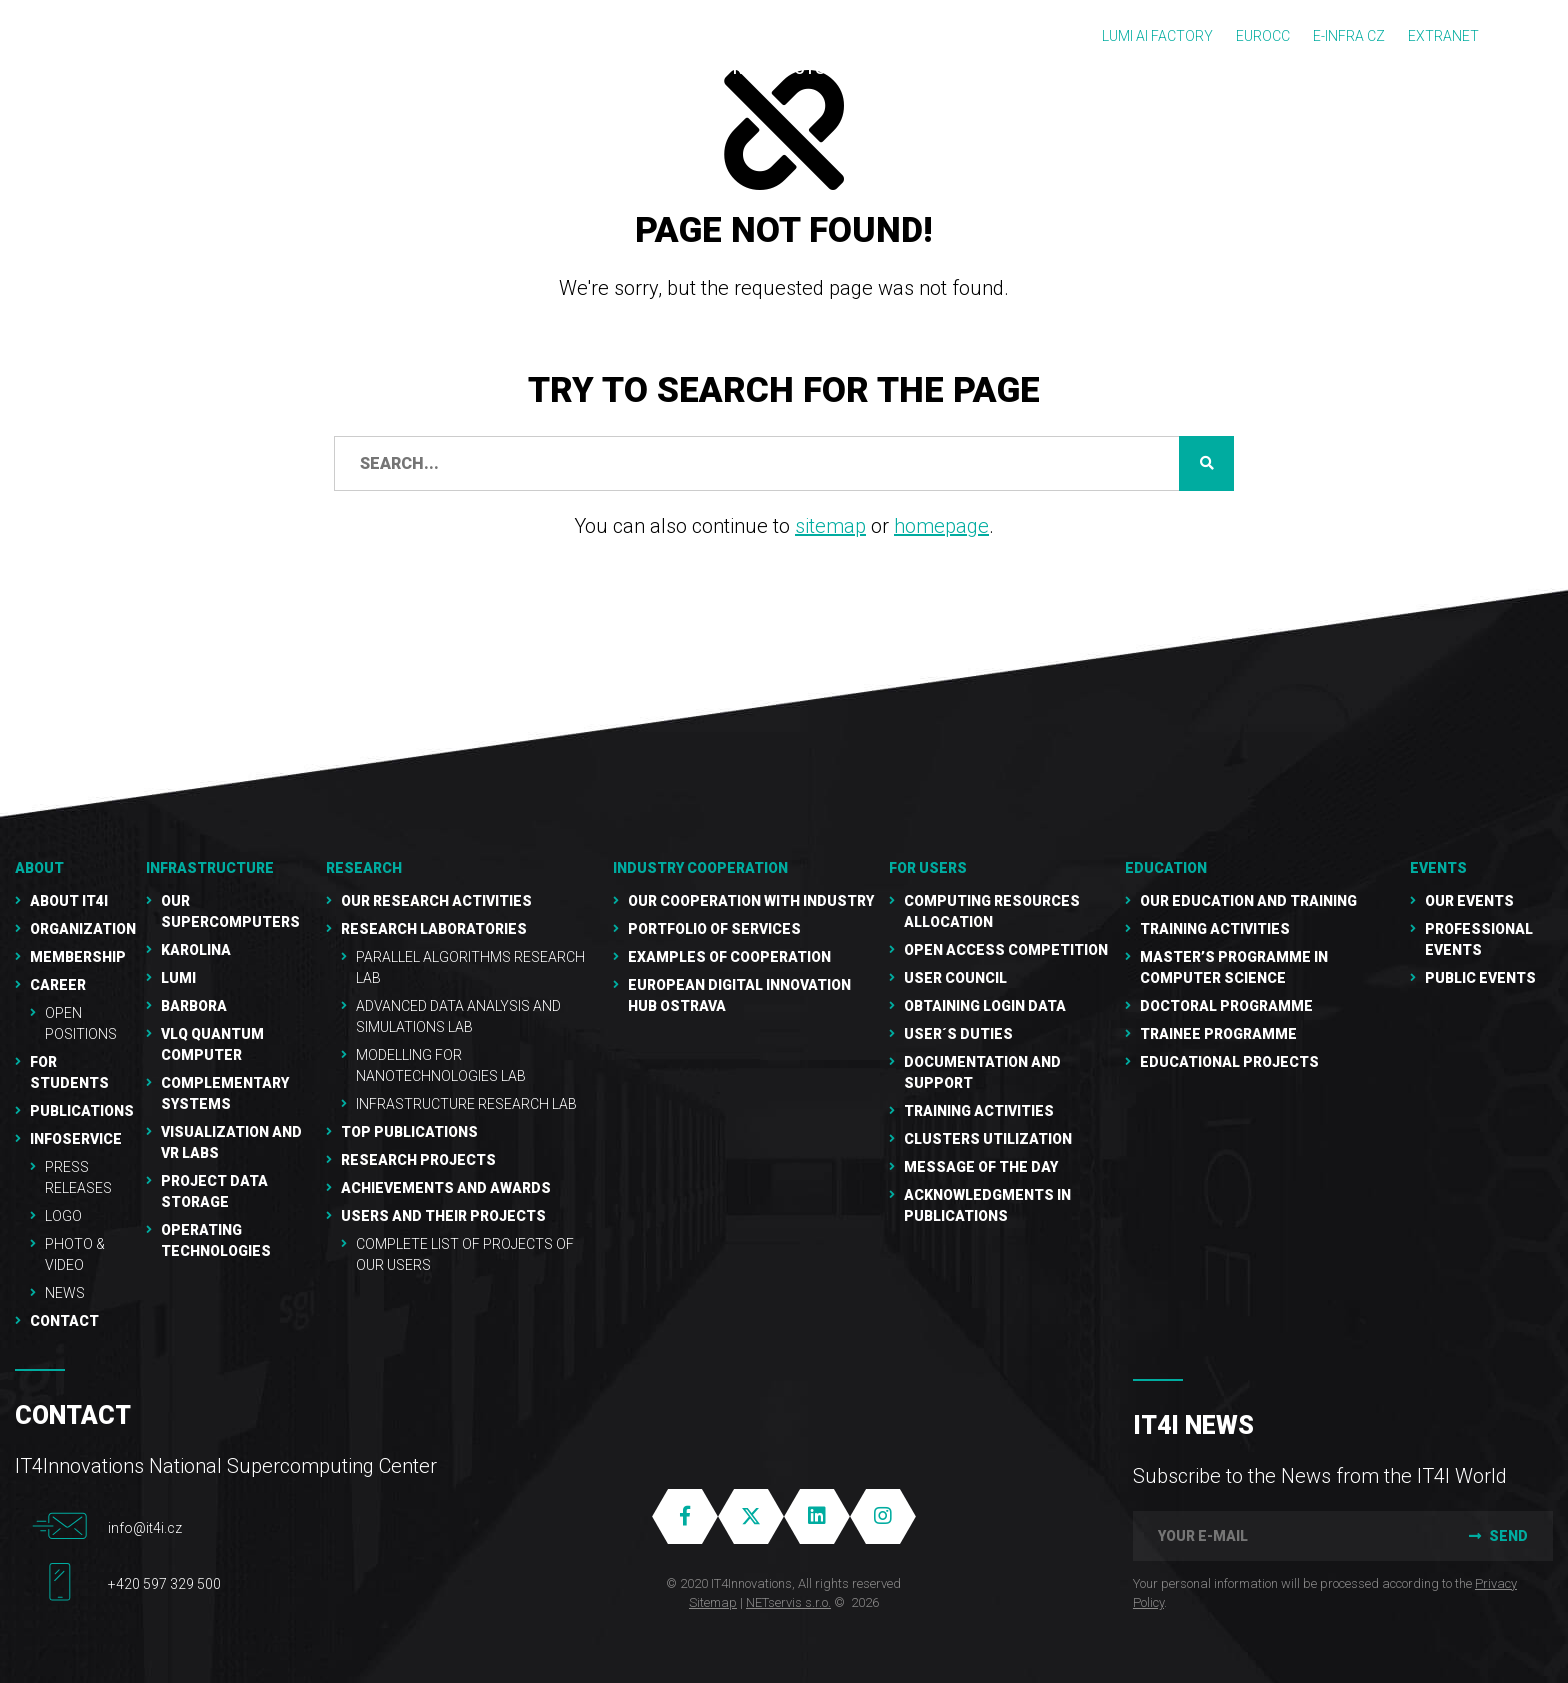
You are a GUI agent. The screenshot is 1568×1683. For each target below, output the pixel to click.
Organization (83, 929)
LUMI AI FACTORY (1157, 36)
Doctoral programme (1226, 1006)
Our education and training (1248, 901)
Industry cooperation (700, 868)
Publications (82, 1111)
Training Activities (979, 1111)
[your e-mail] (1286, 1536)
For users (928, 868)
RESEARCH (364, 868)
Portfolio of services (714, 929)
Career (58, 985)
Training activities (1215, 929)
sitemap (830, 526)
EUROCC (1263, 36)
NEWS (65, 1293)
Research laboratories (434, 929)
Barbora (194, 1006)
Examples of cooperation (729, 957)
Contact (64, 1321)
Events (1438, 868)
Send (1496, 1536)
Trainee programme (1218, 1034)
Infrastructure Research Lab (466, 1104)
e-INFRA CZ (1349, 36)
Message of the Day (981, 1167)
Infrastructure (210, 868)
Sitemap (713, 1602)
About (39, 868)
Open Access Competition (1006, 950)
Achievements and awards (446, 1188)
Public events (1480, 978)
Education (1166, 868)
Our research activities (436, 901)
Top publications (409, 1132)
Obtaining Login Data (985, 1006)
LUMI (178, 978)
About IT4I (69, 901)
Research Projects (418, 1160)
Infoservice (76, 1139)
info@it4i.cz (145, 1528)
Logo (63, 1216)
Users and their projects (443, 1216)
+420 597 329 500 (164, 1584)
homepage (941, 526)
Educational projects (1229, 1062)
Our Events (1469, 901)
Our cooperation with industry (751, 901)
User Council (955, 978)
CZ (1529, 37)
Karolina (196, 950)
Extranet (1443, 36)
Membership (78, 957)
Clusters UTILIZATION (988, 1139)
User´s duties (958, 1034)
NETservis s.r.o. (788, 1602)
